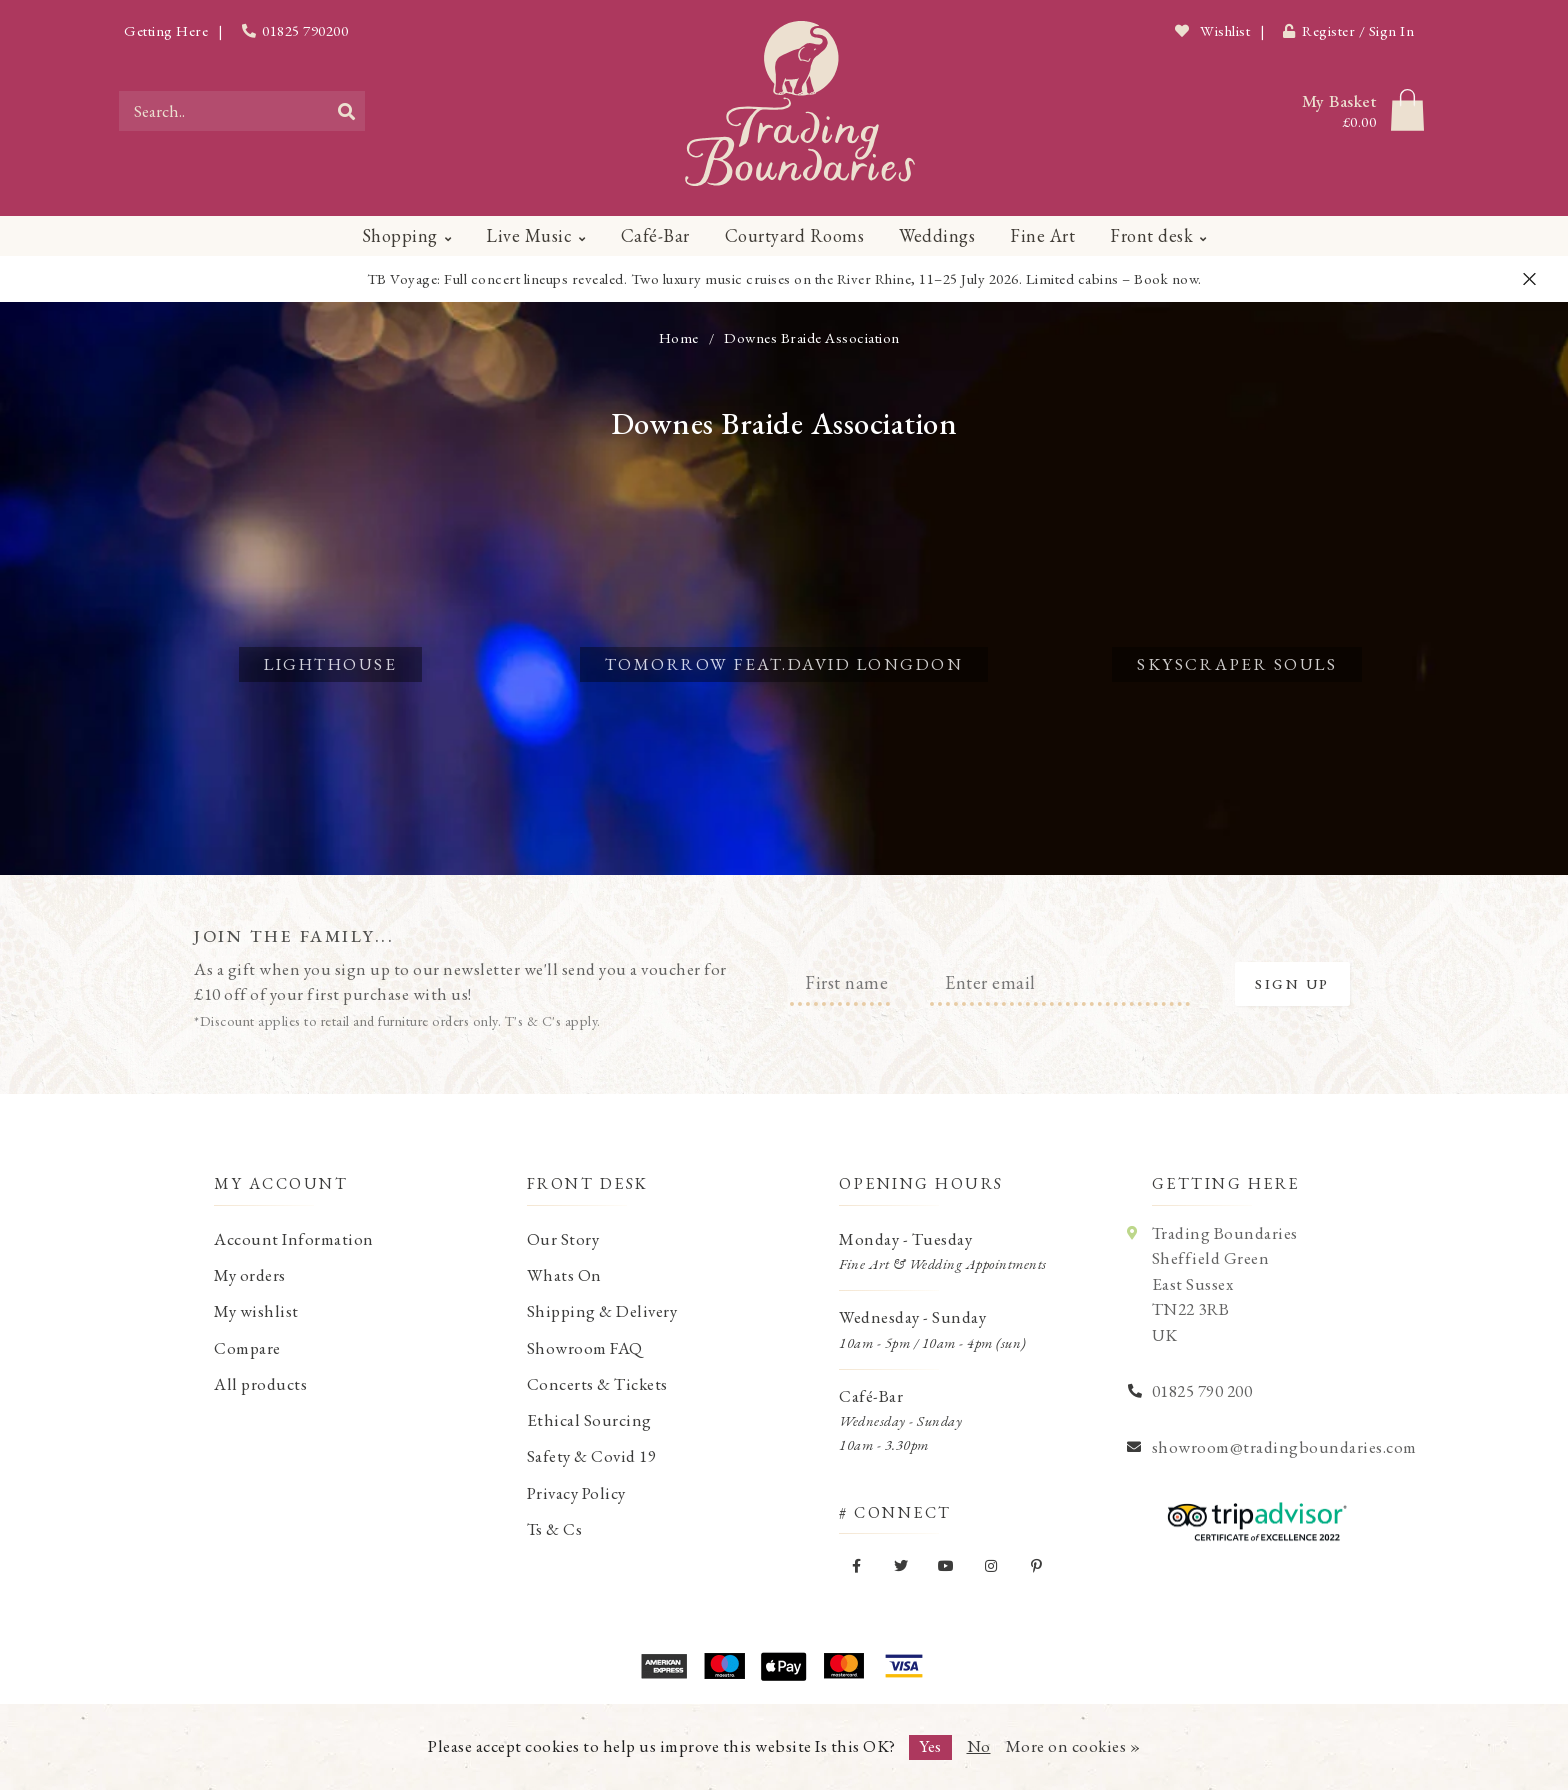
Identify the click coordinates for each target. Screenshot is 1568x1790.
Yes (930, 1746)
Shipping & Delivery (602, 1311)
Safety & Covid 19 (592, 1456)
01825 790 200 (1202, 1391)
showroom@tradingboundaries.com (1284, 1447)
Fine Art (1042, 235)
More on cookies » (1073, 1746)
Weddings (937, 235)
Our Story (563, 1239)
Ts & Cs (555, 1529)
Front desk (1151, 235)
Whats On (564, 1275)
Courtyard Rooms (795, 235)
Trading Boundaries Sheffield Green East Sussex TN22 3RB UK (1225, 1284)
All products (260, 1384)
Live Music (529, 235)
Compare (247, 1348)
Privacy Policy (576, 1493)
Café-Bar (655, 235)
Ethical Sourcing (589, 1420)
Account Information (294, 1239)
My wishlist (256, 1311)
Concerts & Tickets (597, 1384)
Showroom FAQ (585, 1348)
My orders (250, 1275)
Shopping (400, 235)
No (979, 1746)
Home (679, 337)
